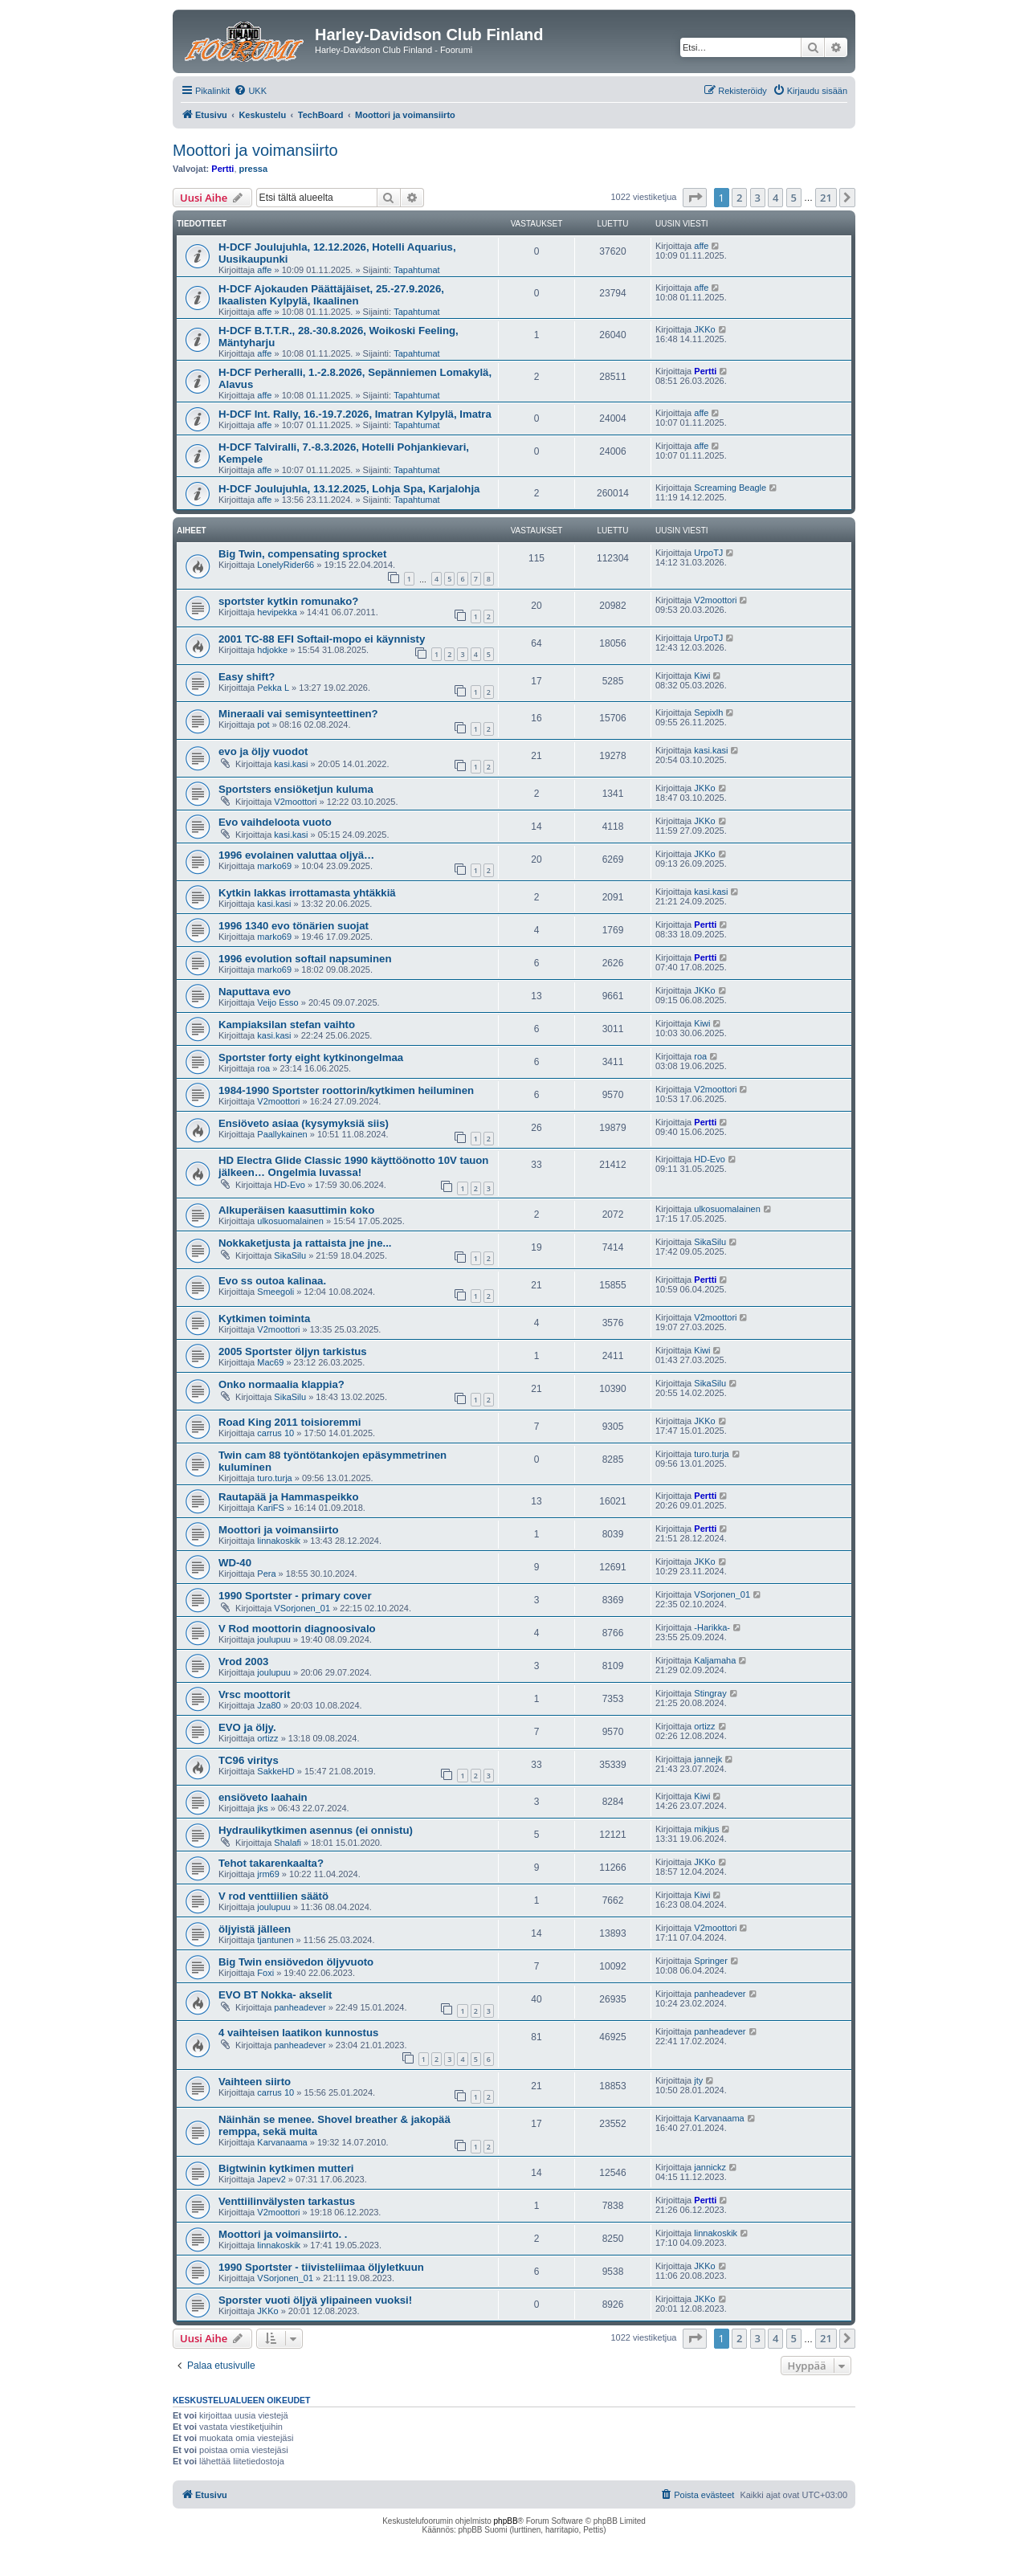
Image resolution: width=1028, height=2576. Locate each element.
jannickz (710, 2167)
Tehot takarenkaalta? (271, 1863)
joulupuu (274, 1639)
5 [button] (794, 197)
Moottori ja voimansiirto (255, 150)
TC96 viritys (248, 1760)
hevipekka (277, 612)
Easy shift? (246, 677)
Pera (266, 1573)
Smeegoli (275, 1291)
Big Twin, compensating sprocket (302, 554)
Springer (711, 1961)
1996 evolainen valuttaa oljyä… (296, 855)
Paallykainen (282, 1134)
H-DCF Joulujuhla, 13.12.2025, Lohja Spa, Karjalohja (348, 489)
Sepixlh (708, 712)
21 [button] (826, 197)
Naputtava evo (254, 992)
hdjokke (272, 650)
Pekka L (273, 687)
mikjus (706, 1829)
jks (262, 1808)
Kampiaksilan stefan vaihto (286, 1025)
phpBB (506, 2521)
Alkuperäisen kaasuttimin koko (296, 1210)
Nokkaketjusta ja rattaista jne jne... (304, 1243)
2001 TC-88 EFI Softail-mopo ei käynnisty (321, 639)
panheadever (299, 2007)
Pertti (222, 169)
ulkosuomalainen (290, 1221)
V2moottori (715, 600)
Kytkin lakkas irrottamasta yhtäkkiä (307, 893)
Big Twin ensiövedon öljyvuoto (295, 1962)
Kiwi (702, 675)
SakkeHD (275, 1771)
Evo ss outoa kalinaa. (272, 1281)
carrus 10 (275, 1433)
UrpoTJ (708, 552)
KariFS (270, 1508)
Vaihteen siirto (254, 2082)
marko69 (274, 866)
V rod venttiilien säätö (273, 1896)
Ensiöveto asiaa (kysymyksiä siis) (303, 1123)
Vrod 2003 (243, 1661)
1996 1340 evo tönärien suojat (293, 926)
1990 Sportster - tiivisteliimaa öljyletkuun (321, 2267)
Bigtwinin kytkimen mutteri (286, 2168)
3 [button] (758, 197)
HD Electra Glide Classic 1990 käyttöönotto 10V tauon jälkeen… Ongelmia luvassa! (353, 1166)
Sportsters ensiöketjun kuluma (295, 789)
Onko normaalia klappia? (281, 1384)
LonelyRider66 (285, 564)
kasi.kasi (291, 764)
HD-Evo (289, 1185)
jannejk (708, 1759)
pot (263, 724)
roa (263, 1068)
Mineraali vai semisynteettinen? (298, 714)
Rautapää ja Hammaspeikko (288, 1497)
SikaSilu (290, 1255)
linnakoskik (278, 1540)
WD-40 (234, 1563)
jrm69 (268, 1874)
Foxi (265, 1973)
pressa (253, 169)
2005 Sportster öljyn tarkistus (292, 1351)
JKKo (704, 329)
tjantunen (275, 1940)
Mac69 (270, 1362)
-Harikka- (712, 1627)
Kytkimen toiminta (264, 1318)
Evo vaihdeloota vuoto (275, 822)
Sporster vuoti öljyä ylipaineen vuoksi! (315, 2300)
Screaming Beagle (730, 487)
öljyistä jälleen (254, 1929)
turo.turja (274, 1478)
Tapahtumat (416, 270)
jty (698, 2080)
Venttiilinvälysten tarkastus (286, 2201)
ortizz (267, 1738)
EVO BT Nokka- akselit (275, 1995)
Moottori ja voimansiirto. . (282, 2234)
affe (264, 270)
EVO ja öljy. (247, 1727)
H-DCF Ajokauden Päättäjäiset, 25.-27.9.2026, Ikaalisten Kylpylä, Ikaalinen (331, 295)
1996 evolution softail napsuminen (304, 959)
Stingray (710, 1693)
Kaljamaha (715, 1660)
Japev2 (271, 2179)
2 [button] (739, 197)
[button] (695, 197)
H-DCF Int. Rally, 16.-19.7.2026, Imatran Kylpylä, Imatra (355, 414)
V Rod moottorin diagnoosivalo (297, 1629)
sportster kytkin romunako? (288, 601)
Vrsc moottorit (254, 1694)
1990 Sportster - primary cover (295, 1596)
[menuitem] (250, 90)
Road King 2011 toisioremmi (289, 1422)
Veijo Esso (277, 1002)
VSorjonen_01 (302, 1608)
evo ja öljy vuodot (263, 751)
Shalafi (287, 1842)
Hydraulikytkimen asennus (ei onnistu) (315, 1830)
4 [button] (775, 197)
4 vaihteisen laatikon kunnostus (298, 2033)
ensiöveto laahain (263, 1797)
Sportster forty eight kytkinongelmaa (310, 1057)
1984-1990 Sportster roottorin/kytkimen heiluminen (346, 1090)
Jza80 (268, 1705)
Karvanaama (282, 2142)
